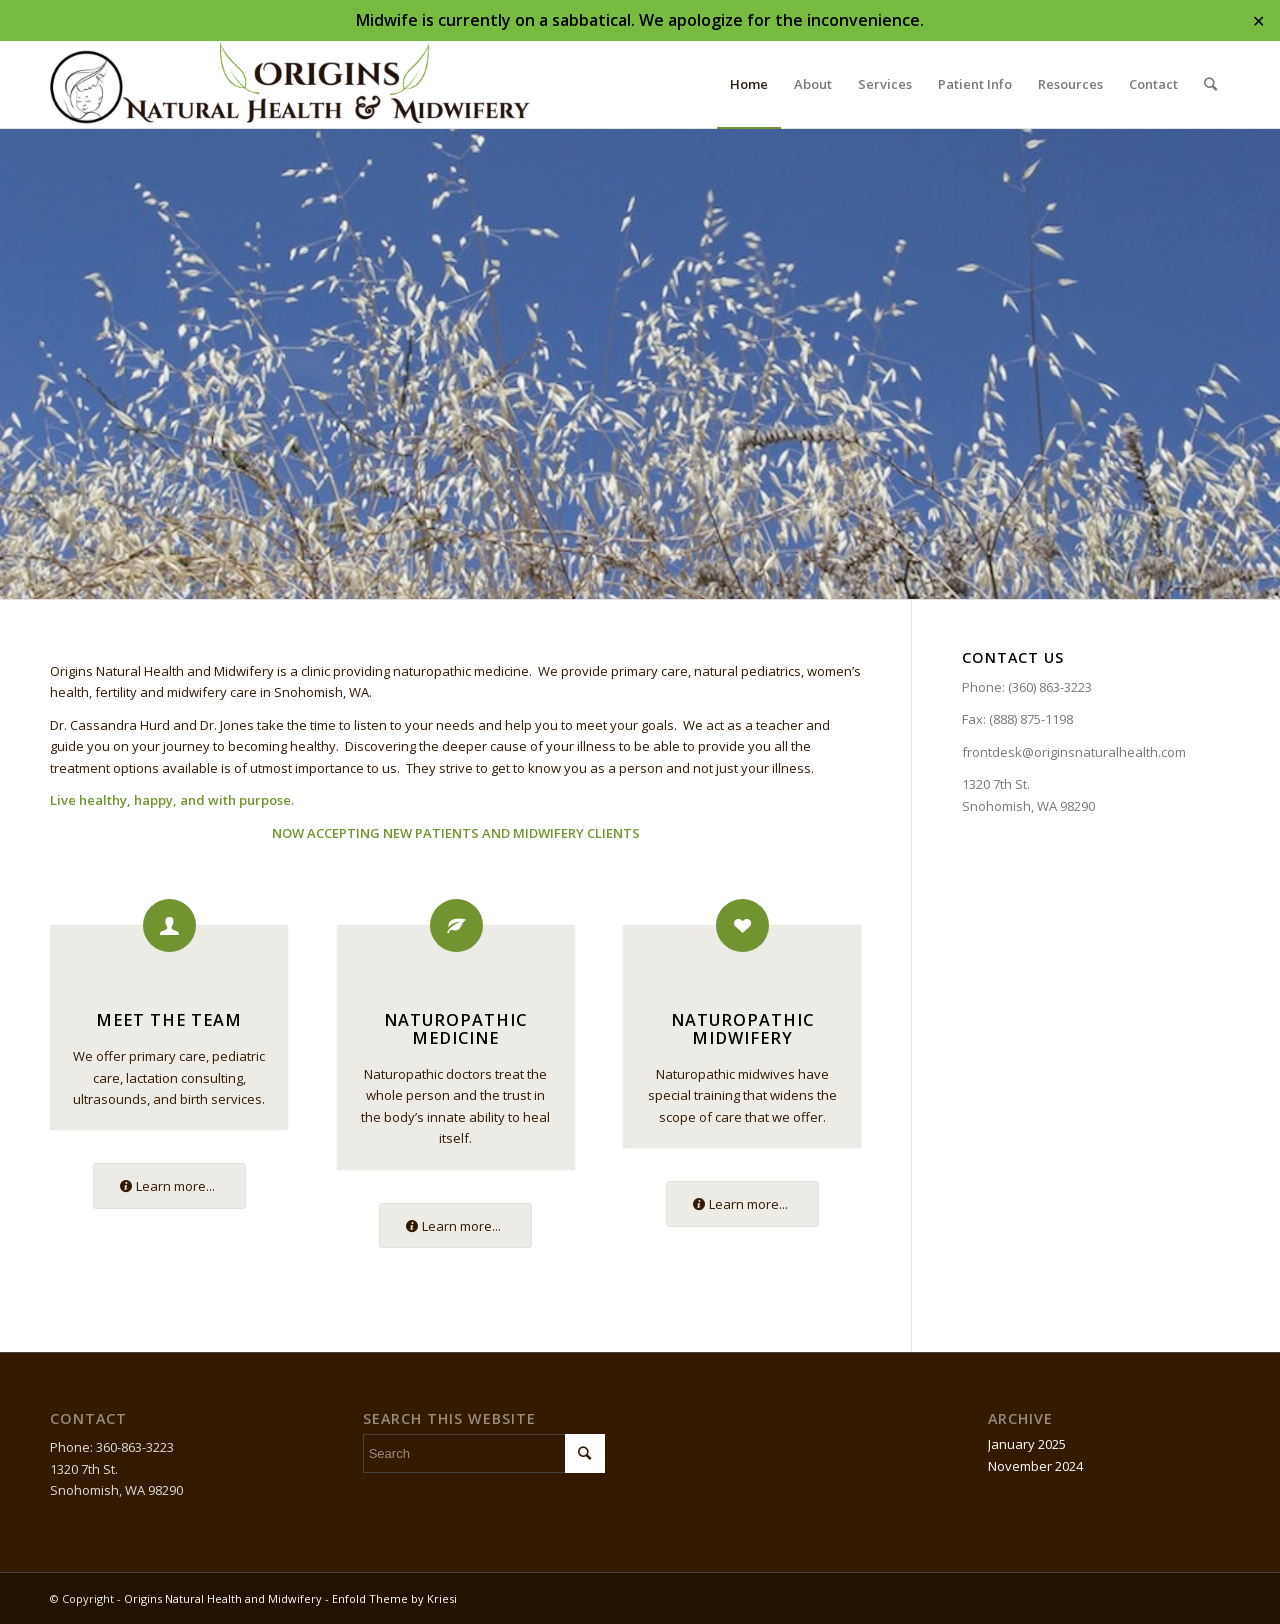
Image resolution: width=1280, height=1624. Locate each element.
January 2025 (1027, 1444)
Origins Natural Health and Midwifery (223, 1598)
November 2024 (1035, 1466)
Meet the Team (169, 1020)
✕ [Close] (1258, 20)
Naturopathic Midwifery (742, 1029)
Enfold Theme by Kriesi (394, 1598)
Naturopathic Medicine (455, 1029)
